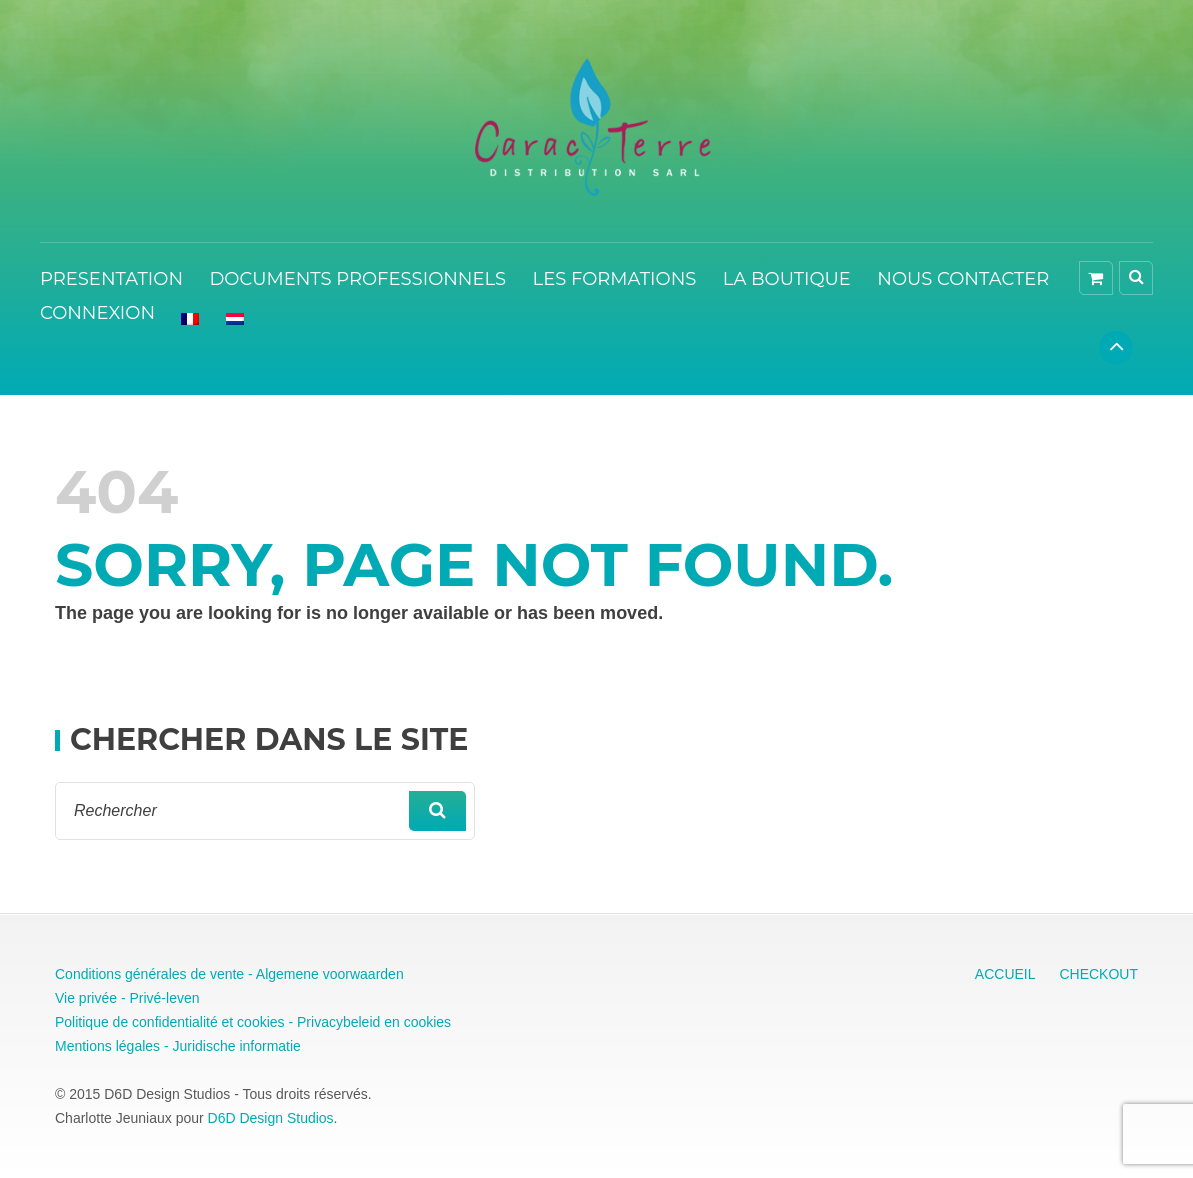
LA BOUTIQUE (787, 279)
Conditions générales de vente (149, 974)
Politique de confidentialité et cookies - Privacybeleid (217, 1022)
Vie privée (86, 998)
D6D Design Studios (271, 1118)
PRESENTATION (111, 279)
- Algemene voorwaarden (324, 974)
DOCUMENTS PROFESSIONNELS (357, 279)
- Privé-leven (158, 998)
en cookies (415, 1022)
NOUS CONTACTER (963, 279)
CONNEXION (97, 313)
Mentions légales (107, 1046)
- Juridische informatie (230, 1046)
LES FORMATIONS (615, 279)
